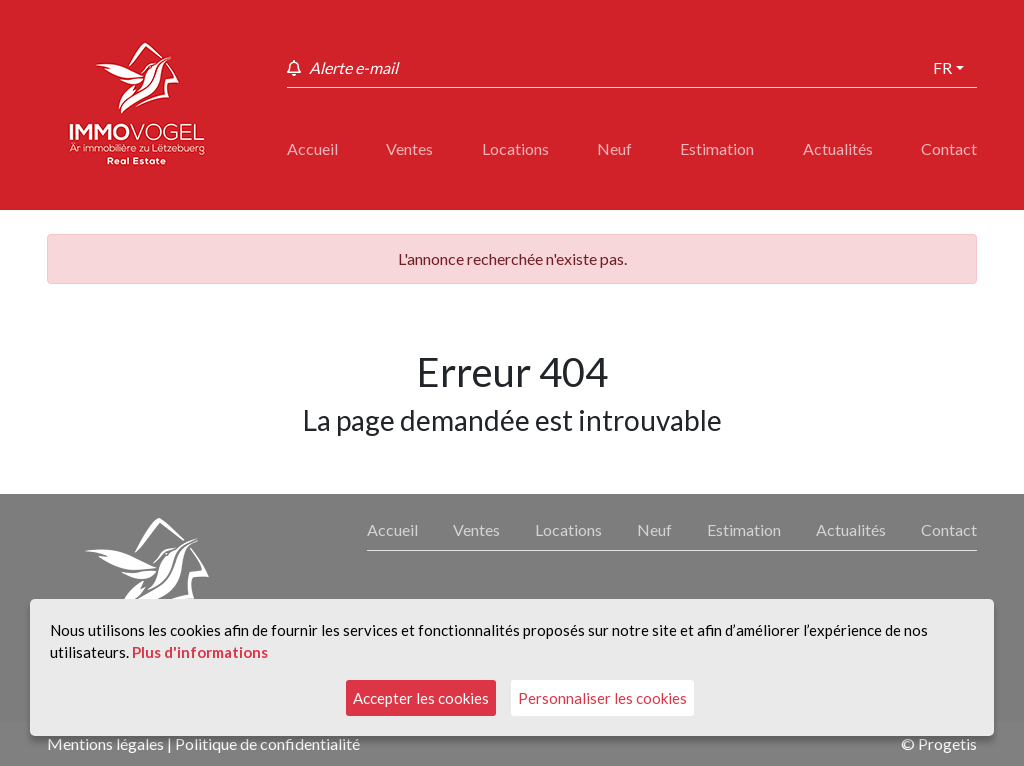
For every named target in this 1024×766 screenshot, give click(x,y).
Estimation (717, 148)
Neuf (614, 148)
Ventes (409, 148)
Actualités (838, 148)
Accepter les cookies (421, 698)
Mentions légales (105, 743)
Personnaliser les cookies (602, 698)
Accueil (312, 148)
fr (942, 67)
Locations (515, 148)
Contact (949, 148)
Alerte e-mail (353, 67)
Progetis (947, 743)
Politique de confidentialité (267, 743)
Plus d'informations (200, 652)
